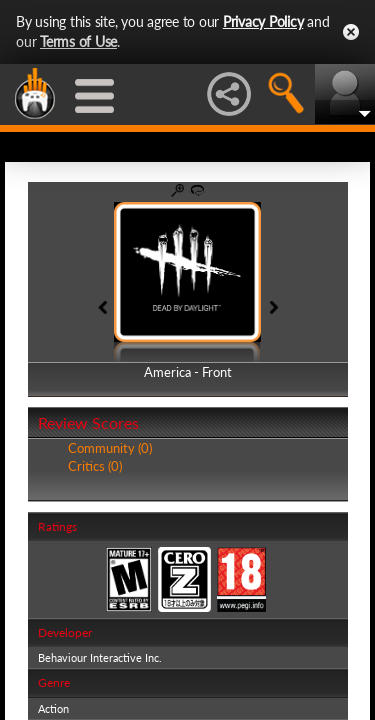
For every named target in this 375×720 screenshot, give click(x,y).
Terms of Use (78, 41)
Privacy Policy (263, 21)
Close (351, 32)
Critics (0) (95, 466)
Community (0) (110, 448)
